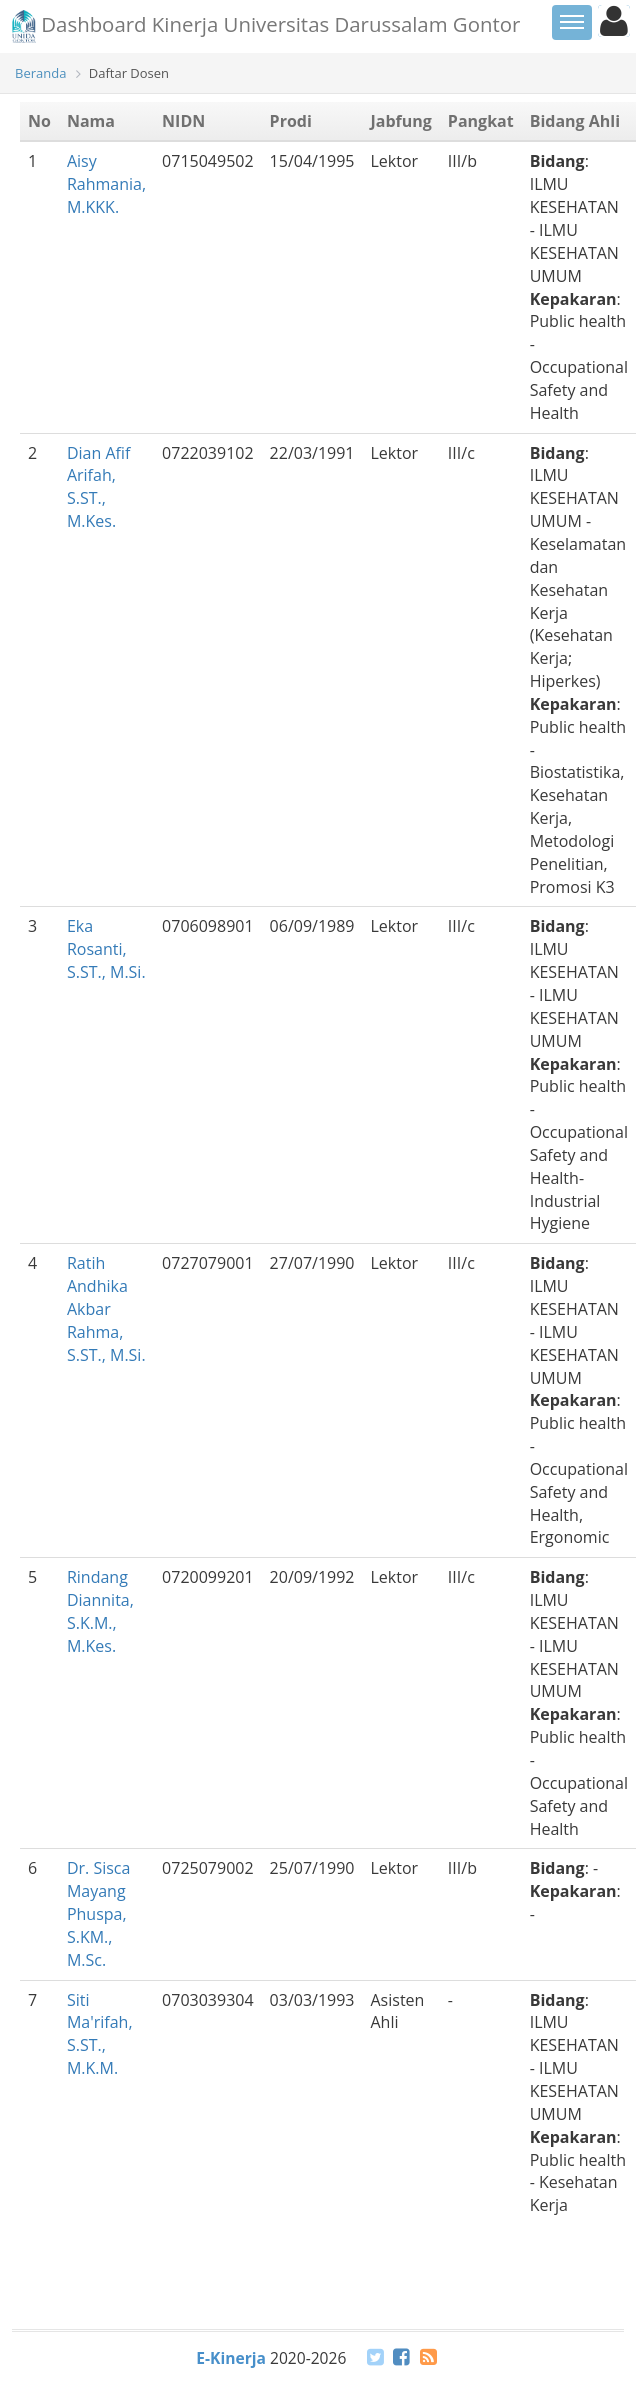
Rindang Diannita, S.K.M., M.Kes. (100, 1611)
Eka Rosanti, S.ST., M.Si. (106, 949)
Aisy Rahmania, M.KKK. (106, 184)
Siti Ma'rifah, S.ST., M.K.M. (100, 2034)
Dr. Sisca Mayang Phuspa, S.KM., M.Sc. (99, 1913)
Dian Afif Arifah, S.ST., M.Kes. (98, 487)
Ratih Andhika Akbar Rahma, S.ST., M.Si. (106, 1308)
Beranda (40, 73)
